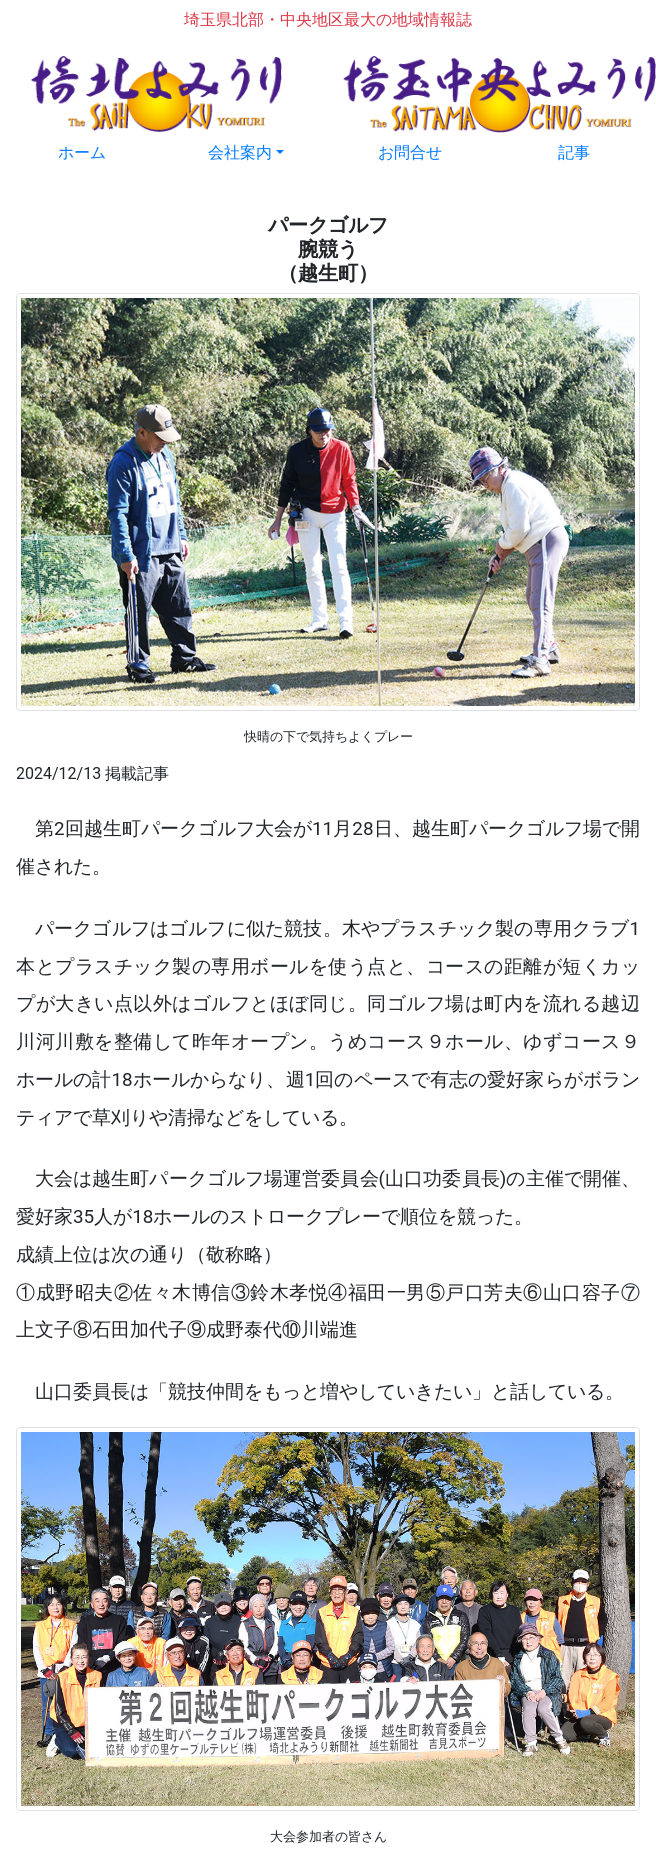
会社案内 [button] (240, 152)
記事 (574, 152)
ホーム (82, 152)
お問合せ (410, 152)
